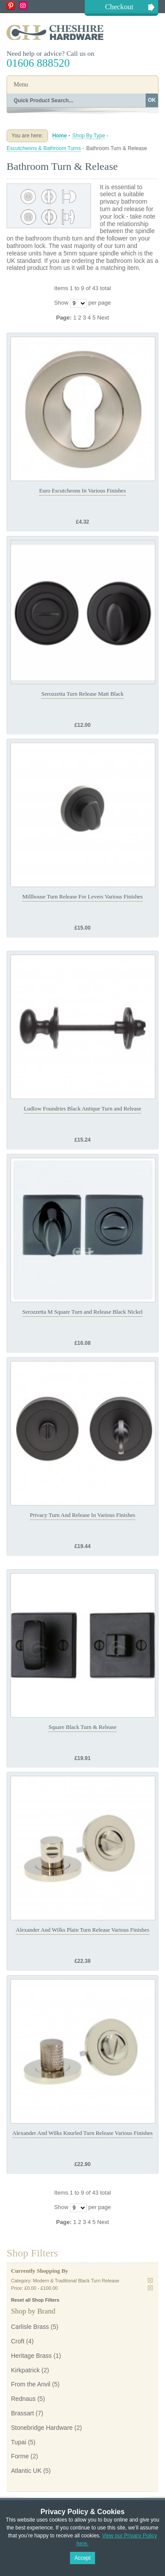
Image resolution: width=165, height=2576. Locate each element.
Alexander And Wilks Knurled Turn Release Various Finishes (82, 2133)
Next (103, 317)
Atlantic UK (26, 2470)
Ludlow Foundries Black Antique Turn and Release (82, 1108)
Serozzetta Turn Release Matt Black (82, 693)
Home (59, 136)
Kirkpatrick (25, 2370)
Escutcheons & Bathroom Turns (44, 148)
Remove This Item (150, 2280)
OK (152, 100)
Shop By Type (88, 136)
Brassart (22, 2413)
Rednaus (23, 2398)
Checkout (119, 7)
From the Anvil (30, 2384)
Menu (21, 84)
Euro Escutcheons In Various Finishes (82, 490)
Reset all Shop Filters (35, 2300)
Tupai (18, 2442)
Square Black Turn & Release (82, 1727)
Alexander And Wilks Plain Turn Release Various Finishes (82, 1929)
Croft (17, 2341)
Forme (20, 2456)
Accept (82, 2558)
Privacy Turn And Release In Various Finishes (83, 1515)
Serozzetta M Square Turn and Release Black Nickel (82, 1311)
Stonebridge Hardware (42, 2427)
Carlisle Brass (30, 2326)
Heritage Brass (31, 2355)
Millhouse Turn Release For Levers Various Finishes (82, 896)
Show (61, 302)
